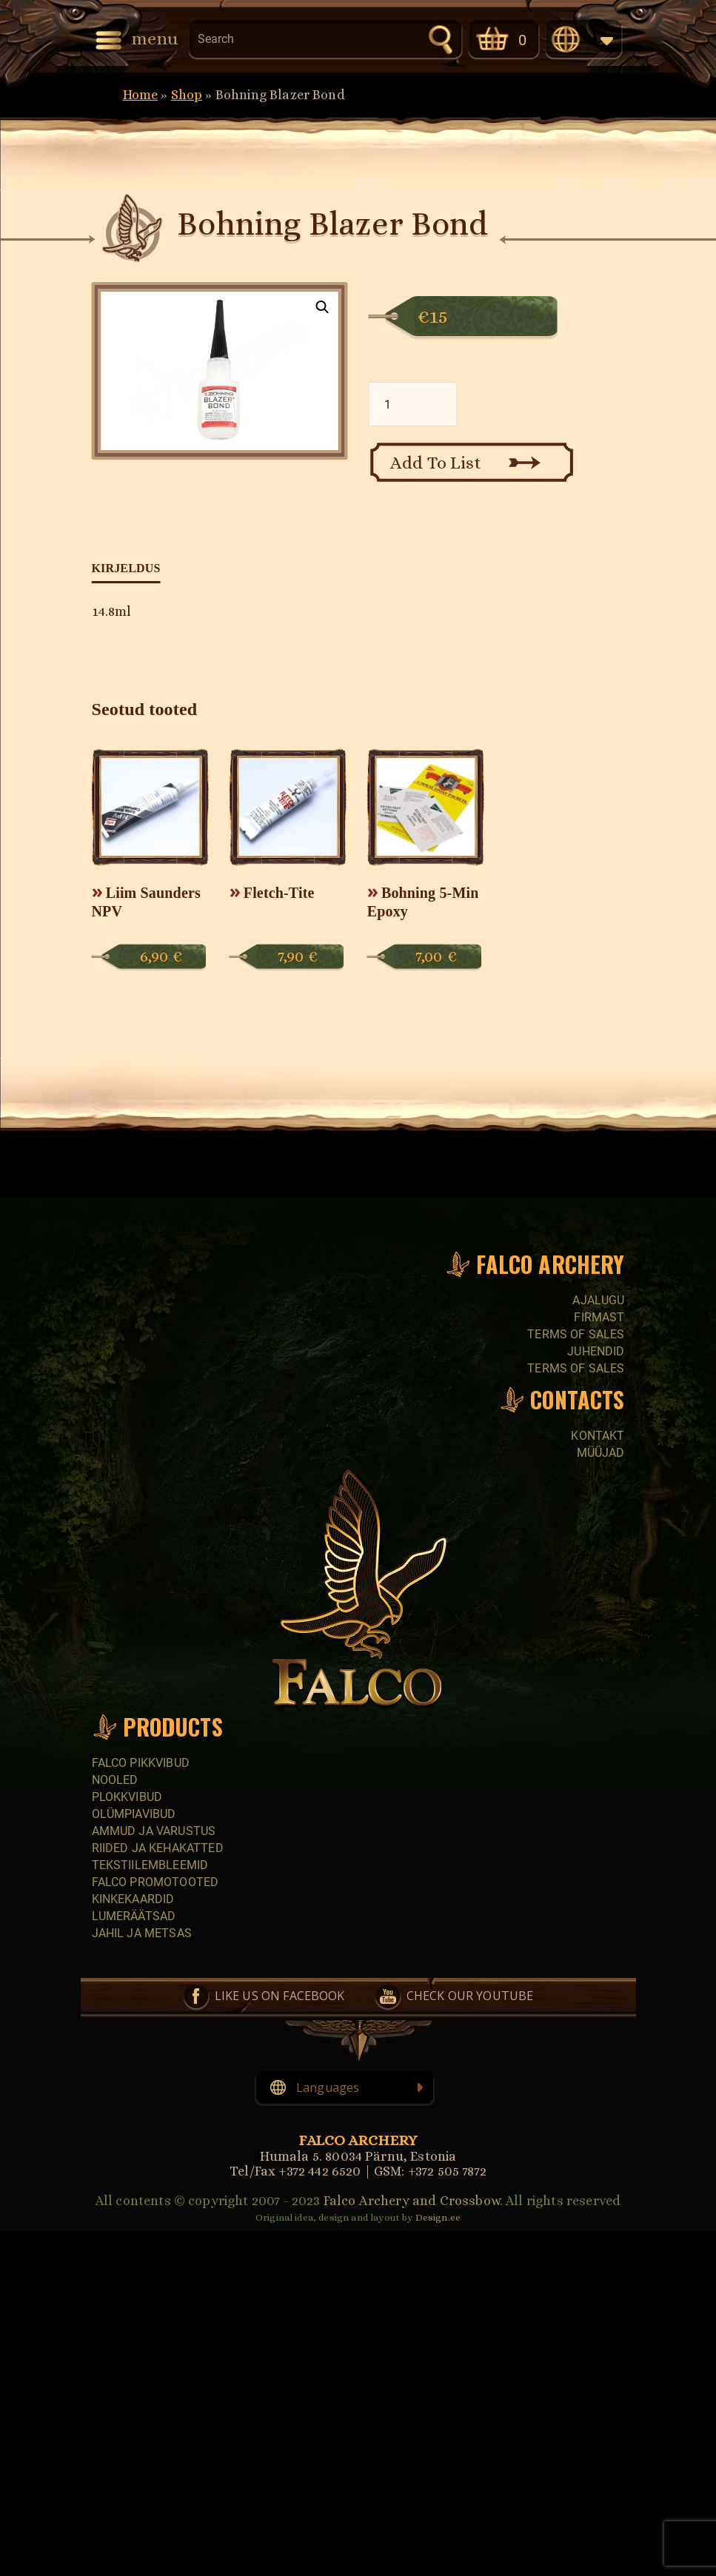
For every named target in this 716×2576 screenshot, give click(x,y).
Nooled (115, 1780)
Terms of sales (575, 1334)
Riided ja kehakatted (158, 1848)
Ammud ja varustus (154, 1831)
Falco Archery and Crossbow (412, 2200)
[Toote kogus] (413, 404)
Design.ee (438, 2217)
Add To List (435, 462)
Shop (187, 94)
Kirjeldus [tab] (126, 568)
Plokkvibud (127, 1797)
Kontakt (597, 1436)
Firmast (599, 1317)
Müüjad (601, 1453)
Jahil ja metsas (142, 1933)
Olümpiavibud (134, 1814)
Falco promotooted (155, 1882)
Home (140, 94)
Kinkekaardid (133, 1899)
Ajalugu (598, 1300)
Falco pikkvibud (141, 1763)
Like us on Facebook (280, 1996)
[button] (322, 307)
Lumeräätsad (134, 1916)
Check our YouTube (470, 1996)
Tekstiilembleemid (150, 1865)
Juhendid (595, 1351)
